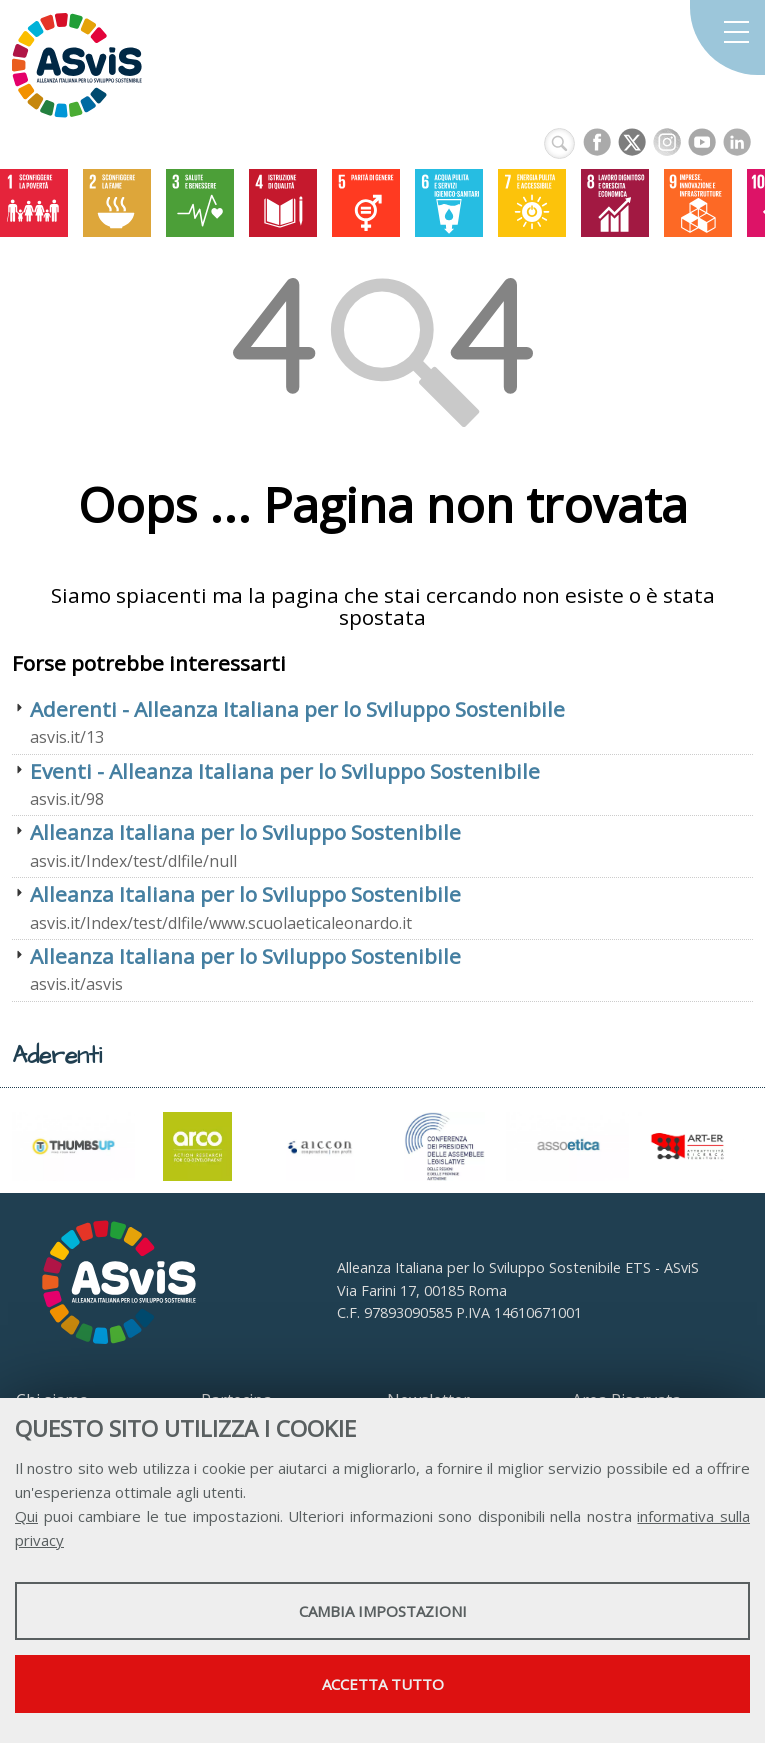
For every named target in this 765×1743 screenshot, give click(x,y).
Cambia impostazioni (383, 1611)
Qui (26, 1516)
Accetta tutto (383, 1684)
